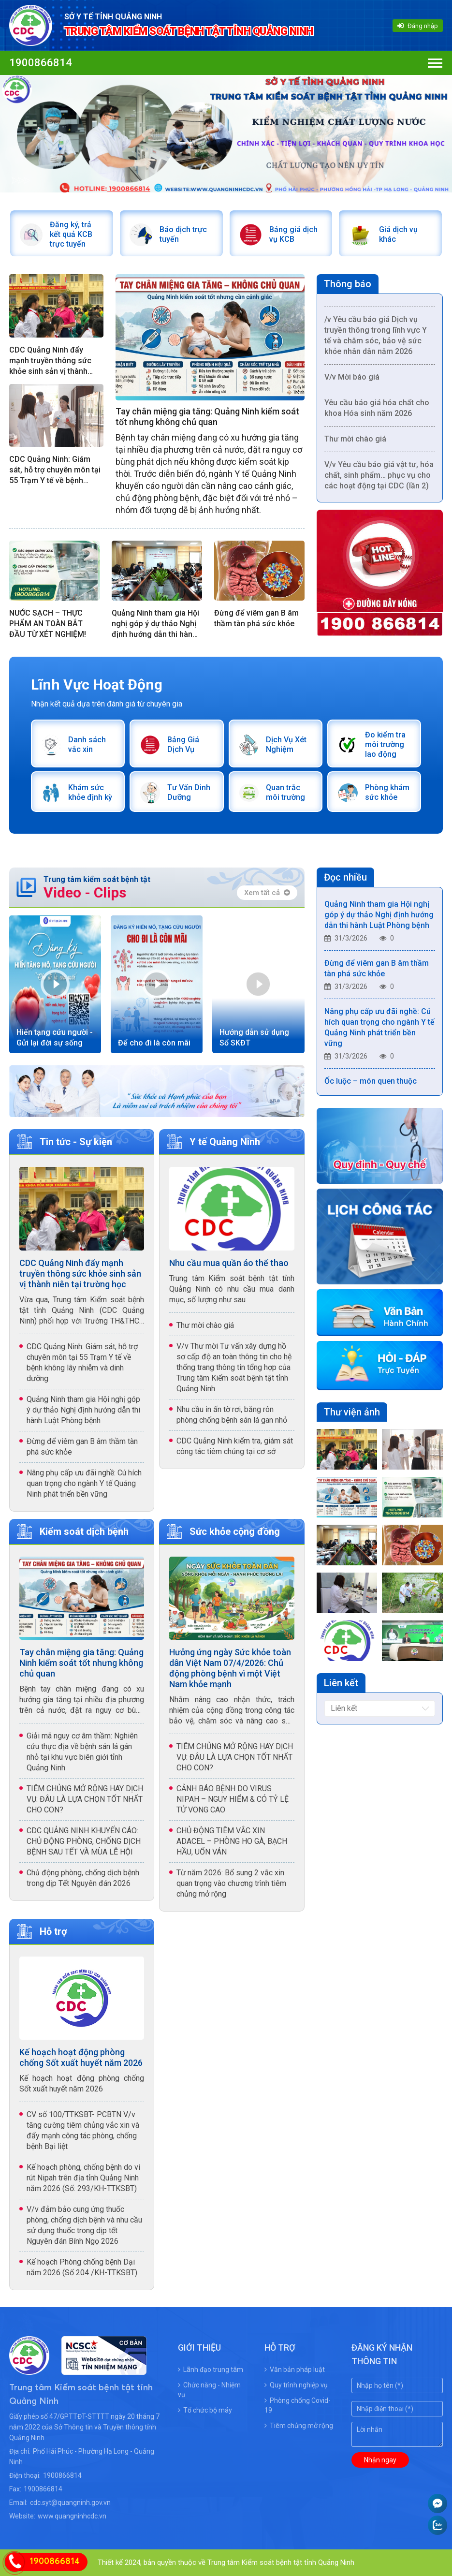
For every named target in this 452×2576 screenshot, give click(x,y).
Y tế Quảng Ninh (225, 1142)
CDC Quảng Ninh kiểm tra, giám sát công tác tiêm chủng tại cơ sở (234, 1446)
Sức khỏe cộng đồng (235, 1531)
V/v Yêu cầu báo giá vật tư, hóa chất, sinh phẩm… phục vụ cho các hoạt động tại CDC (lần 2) (379, 479)
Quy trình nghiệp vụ (296, 2385)
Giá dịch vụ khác (398, 234)
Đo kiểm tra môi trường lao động (385, 744)
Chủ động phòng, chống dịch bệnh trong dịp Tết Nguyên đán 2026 (83, 1878)
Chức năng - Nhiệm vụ (209, 2390)
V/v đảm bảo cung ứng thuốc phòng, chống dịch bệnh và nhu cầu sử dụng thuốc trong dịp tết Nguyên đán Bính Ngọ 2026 (84, 2225)
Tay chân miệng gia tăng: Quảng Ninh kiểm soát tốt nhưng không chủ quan (207, 416)
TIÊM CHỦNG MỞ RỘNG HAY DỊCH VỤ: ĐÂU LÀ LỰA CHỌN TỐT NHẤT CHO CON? (85, 1799)
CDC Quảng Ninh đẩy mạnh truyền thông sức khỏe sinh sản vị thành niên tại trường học (50, 361)
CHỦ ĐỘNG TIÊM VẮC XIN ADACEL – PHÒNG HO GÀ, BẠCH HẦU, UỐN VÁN (231, 1841)
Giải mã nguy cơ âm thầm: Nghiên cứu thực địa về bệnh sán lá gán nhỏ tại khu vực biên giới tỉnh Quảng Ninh (82, 1751)
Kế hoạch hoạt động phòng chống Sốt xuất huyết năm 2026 (81, 2057)
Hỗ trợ (53, 1931)
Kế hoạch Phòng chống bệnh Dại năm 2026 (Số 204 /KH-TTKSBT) (82, 2267)
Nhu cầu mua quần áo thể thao (229, 1263)
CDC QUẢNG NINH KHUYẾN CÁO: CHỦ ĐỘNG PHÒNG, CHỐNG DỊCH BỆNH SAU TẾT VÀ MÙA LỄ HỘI (84, 1841)
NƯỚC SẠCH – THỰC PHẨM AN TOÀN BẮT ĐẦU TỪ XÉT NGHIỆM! (47, 623)
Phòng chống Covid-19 (297, 2405)
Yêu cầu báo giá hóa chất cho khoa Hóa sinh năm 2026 (376, 412)
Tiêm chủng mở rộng (298, 2425)
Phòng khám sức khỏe (387, 792)
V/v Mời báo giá (351, 381)
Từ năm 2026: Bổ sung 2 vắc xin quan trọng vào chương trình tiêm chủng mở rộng (231, 1883)
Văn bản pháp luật (294, 2369)
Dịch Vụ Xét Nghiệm (286, 744)
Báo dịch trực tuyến (183, 234)
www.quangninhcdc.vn (72, 2516)
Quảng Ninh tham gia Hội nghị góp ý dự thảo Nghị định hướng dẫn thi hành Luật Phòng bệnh (155, 624)
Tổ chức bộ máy (205, 2410)
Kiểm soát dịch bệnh (84, 1531)
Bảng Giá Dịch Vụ (183, 744)
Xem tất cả (267, 892)
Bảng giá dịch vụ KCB (293, 234)
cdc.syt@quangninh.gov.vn (70, 2502)
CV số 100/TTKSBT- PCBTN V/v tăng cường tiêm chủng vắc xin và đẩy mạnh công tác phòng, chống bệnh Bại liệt (83, 2130)
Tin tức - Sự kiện (76, 1142)
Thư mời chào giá (355, 443)
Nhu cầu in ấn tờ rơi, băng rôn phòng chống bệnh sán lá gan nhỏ (231, 1415)
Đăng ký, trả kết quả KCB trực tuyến (71, 234)
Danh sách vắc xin (87, 744)
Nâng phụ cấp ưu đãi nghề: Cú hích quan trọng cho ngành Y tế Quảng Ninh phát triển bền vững (84, 1483)
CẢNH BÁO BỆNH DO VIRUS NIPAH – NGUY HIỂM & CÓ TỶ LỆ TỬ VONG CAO (232, 1799)
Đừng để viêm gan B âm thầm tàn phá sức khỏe (256, 618)
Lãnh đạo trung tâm (210, 2369)
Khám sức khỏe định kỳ (90, 792)
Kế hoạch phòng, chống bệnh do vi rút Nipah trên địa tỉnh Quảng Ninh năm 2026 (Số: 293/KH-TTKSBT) (83, 2178)
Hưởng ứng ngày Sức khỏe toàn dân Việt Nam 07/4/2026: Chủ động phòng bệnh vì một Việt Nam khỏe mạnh (230, 1668)
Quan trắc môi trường (285, 792)
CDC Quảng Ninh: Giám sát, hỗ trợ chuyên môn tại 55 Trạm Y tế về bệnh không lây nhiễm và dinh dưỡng (55, 470)
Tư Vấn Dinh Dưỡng (188, 792)
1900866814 (40, 63)
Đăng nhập (417, 25)
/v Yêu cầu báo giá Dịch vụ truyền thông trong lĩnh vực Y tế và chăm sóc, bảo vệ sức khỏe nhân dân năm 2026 (375, 339)
